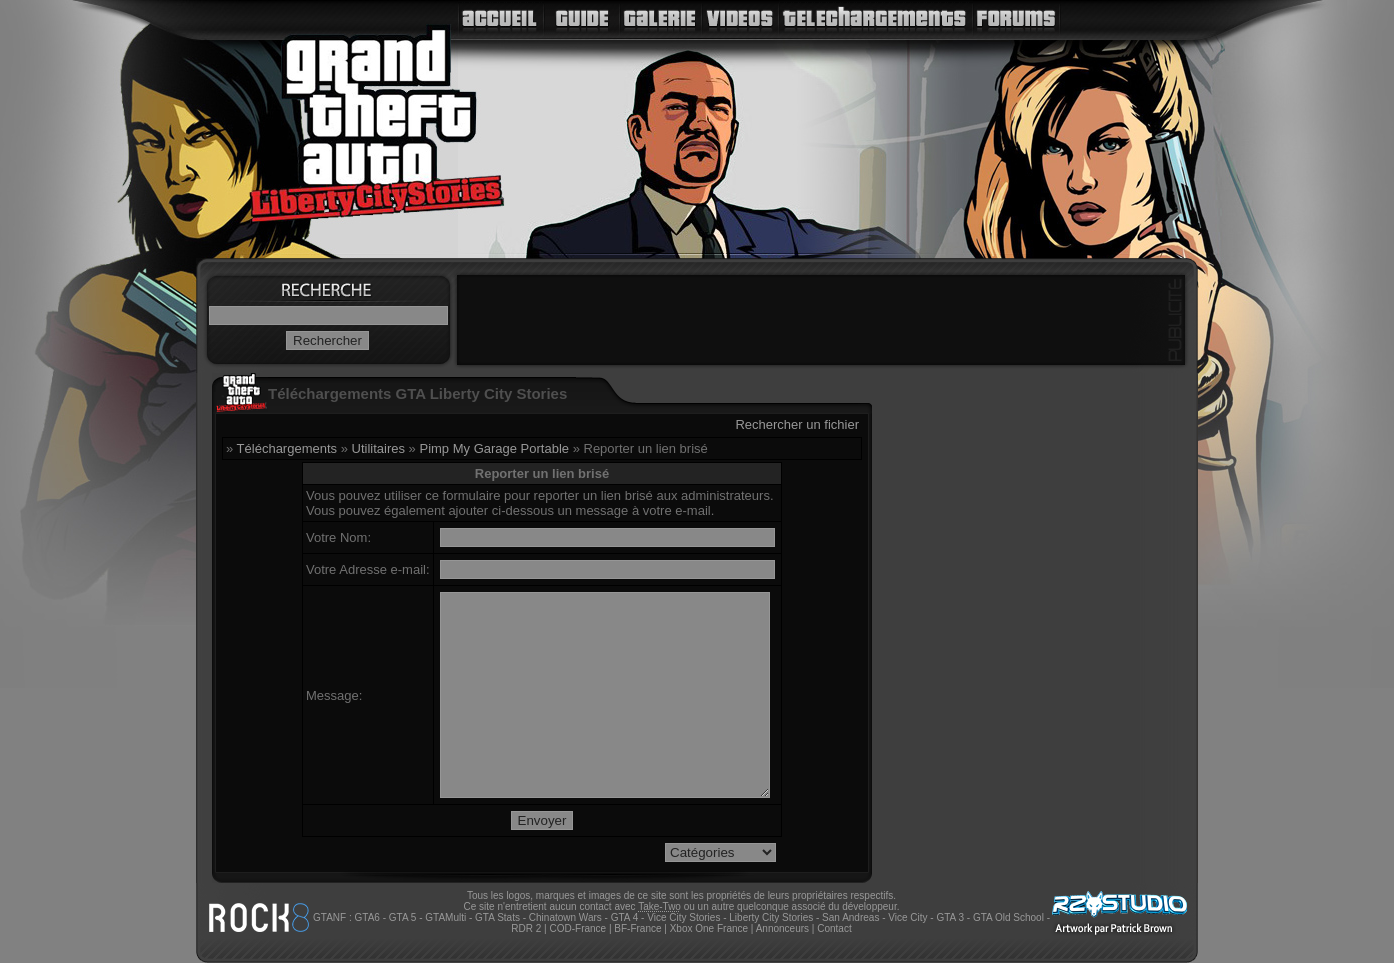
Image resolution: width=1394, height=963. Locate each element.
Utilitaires (378, 448)
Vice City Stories (683, 917)
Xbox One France (709, 928)
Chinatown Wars (565, 917)
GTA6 (366, 917)
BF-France (637, 928)
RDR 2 (526, 928)
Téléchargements (287, 448)
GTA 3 (950, 917)
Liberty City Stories (771, 917)
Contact (834, 928)
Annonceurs (782, 928)
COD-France (577, 928)
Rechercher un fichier (797, 424)
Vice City (907, 917)
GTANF (329, 917)
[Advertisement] (821, 320)
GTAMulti (445, 917)
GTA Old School (1008, 917)
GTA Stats (497, 917)
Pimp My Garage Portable (494, 448)
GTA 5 (403, 917)
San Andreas (850, 917)
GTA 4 (625, 917)
